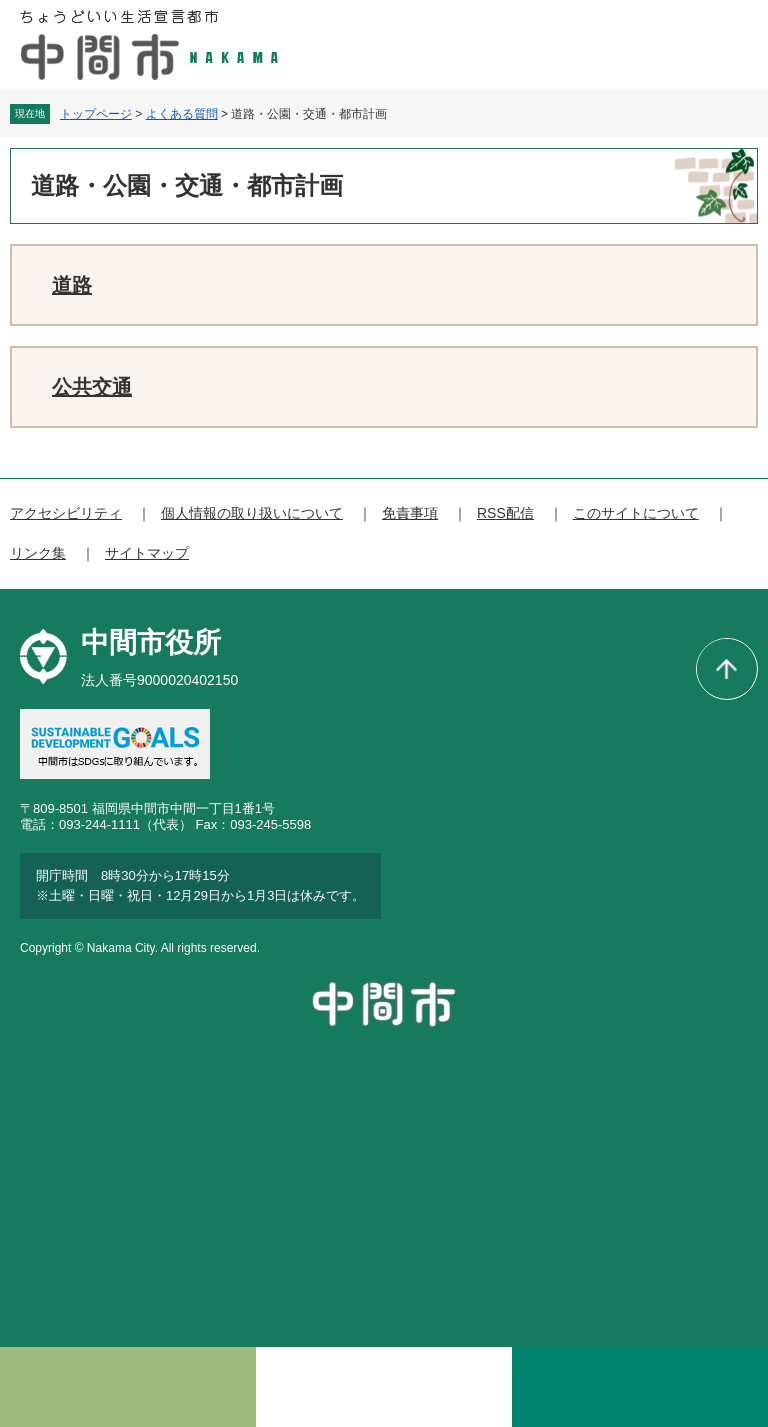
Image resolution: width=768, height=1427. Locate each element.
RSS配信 (505, 513)
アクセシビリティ (66, 513)
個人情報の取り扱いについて (252, 513)
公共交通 (92, 387)
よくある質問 (182, 114)
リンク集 (38, 553)
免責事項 (410, 513)
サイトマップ (147, 553)
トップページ (96, 114)
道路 (72, 285)
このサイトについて (636, 513)
